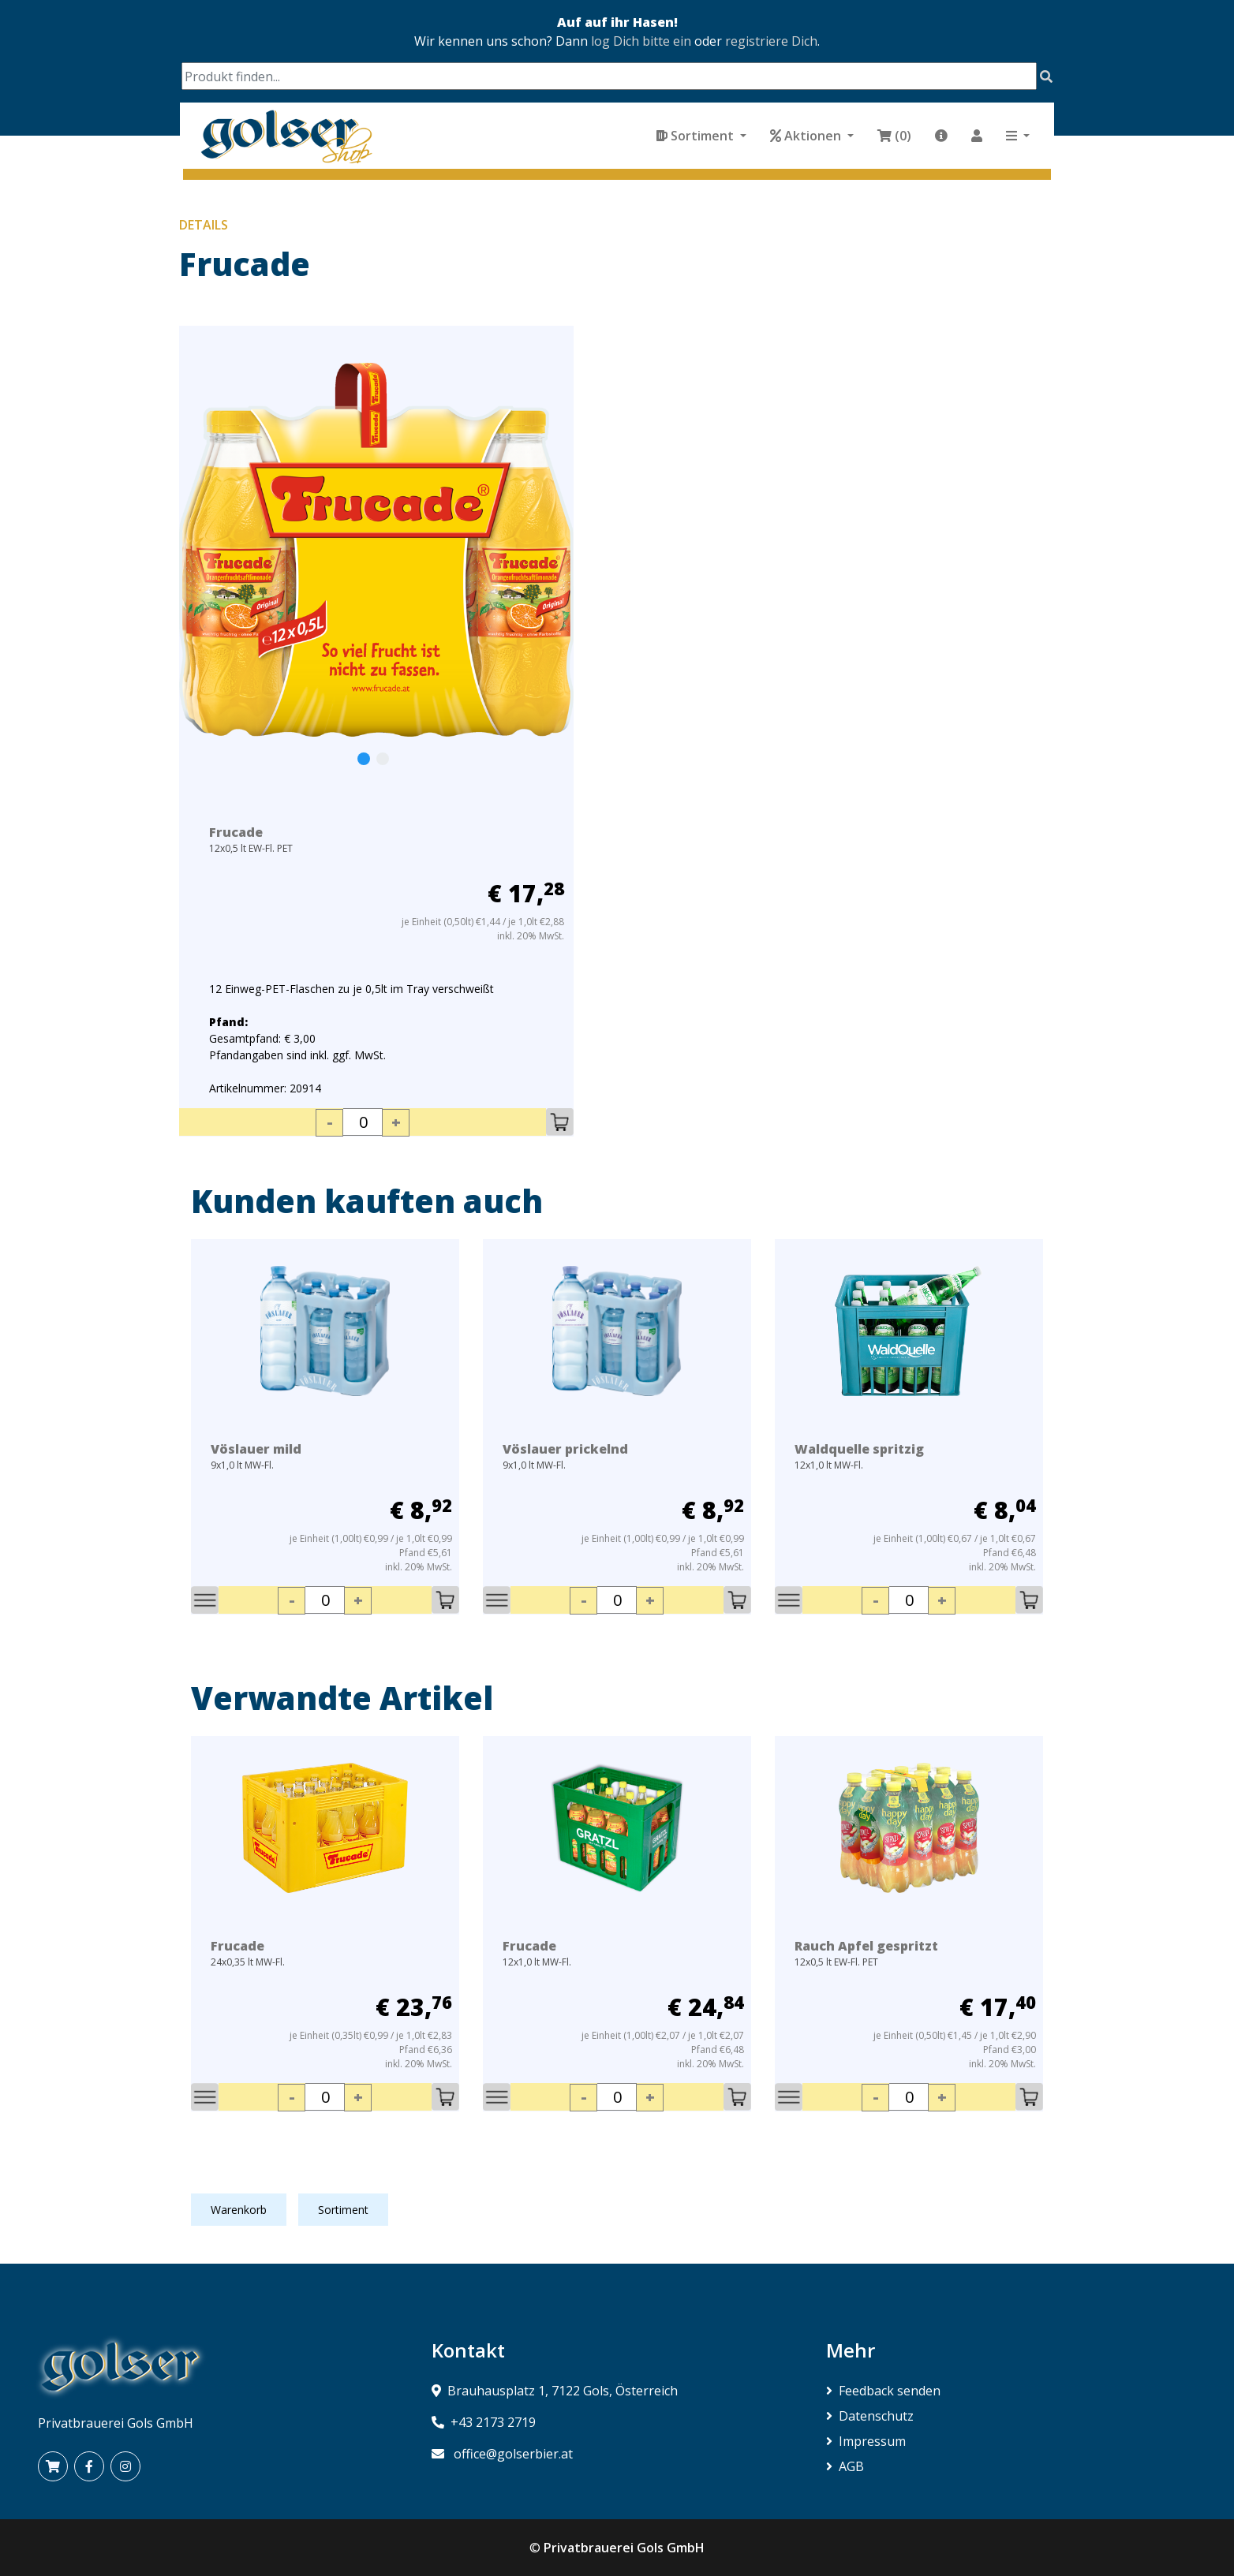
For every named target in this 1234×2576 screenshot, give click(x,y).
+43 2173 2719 (493, 2422)
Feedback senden (883, 2390)
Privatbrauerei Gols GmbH (624, 2547)
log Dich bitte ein (641, 41)
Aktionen (807, 135)
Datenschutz (870, 2416)
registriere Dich (771, 41)
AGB (845, 2466)
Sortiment (696, 135)
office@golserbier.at (513, 2453)
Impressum (866, 2441)
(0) (894, 135)
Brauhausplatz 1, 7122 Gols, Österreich (562, 2390)
